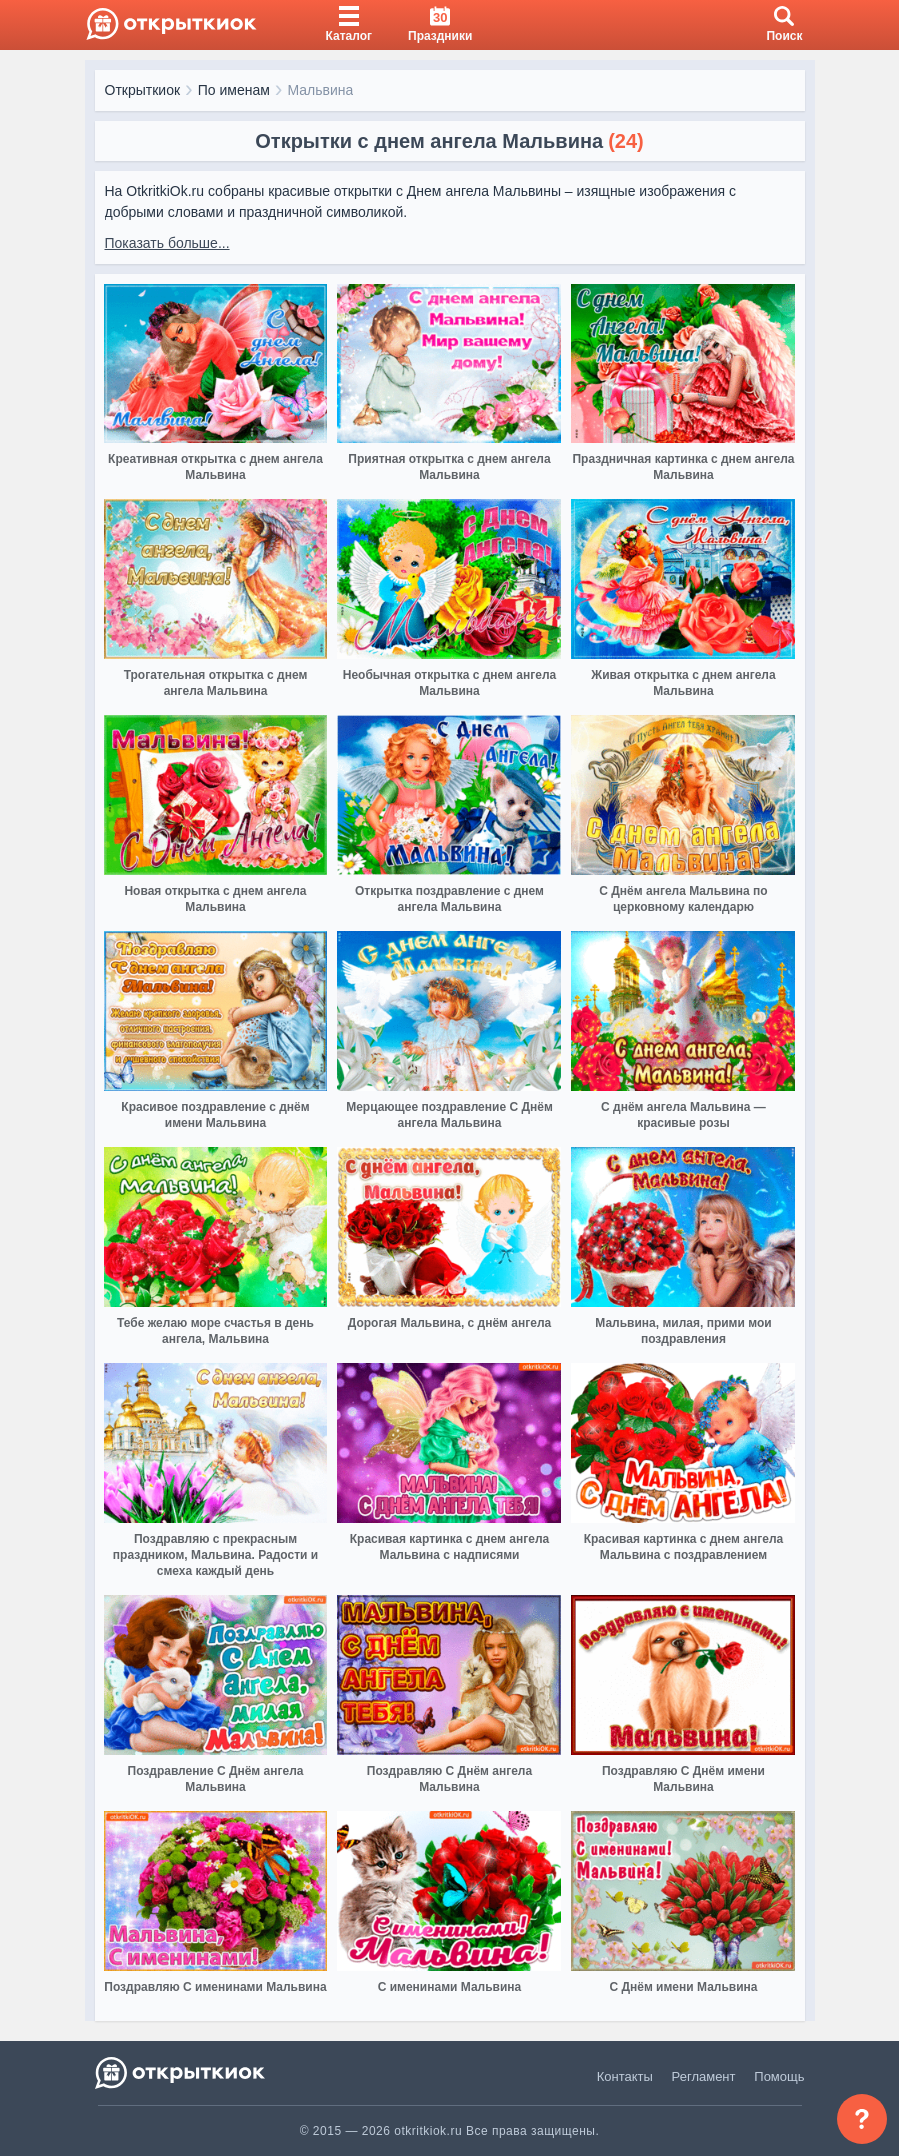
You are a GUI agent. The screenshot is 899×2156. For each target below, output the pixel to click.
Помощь (779, 2076)
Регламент (704, 2076)
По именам (234, 90)
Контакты (625, 2076)
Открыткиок (143, 90)
